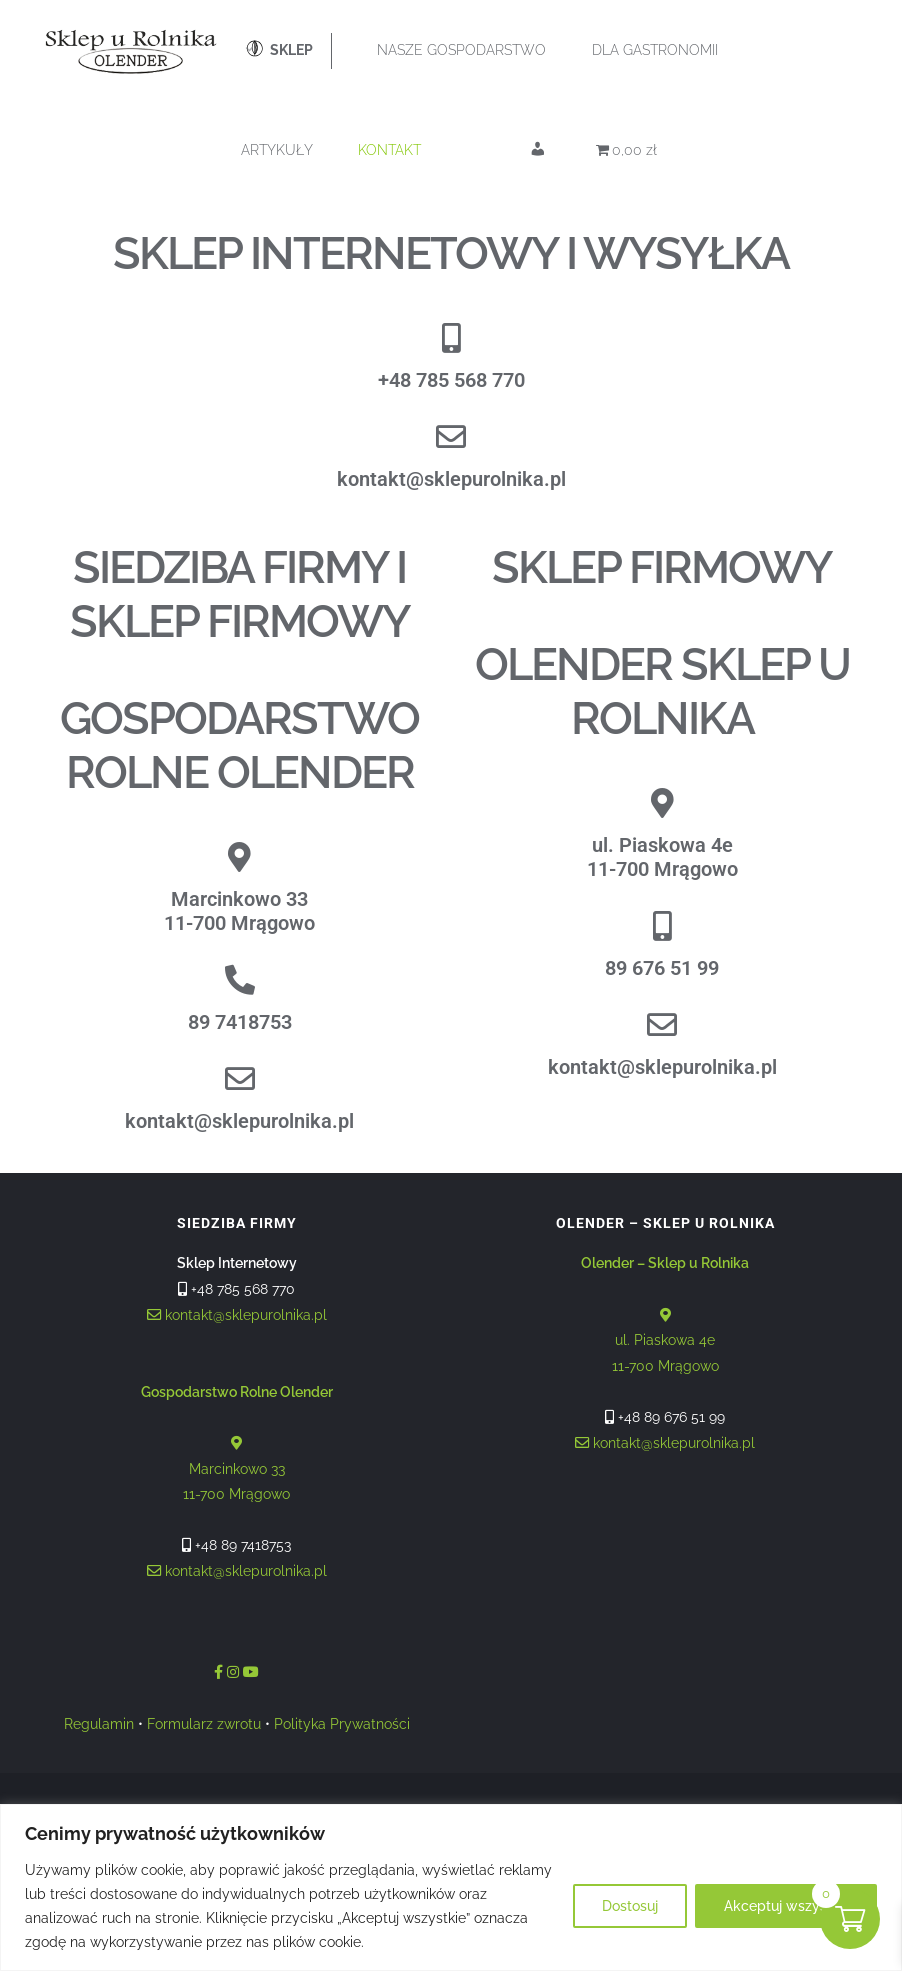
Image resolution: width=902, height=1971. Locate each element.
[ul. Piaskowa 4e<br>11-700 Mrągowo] (662, 803)
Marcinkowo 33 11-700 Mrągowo (237, 1443)
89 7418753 (240, 1022)
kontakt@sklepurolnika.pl (451, 479)
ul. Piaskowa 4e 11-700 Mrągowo (665, 1314)
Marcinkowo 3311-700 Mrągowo (239, 911)
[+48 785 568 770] (451, 338)
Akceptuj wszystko (786, 1906)
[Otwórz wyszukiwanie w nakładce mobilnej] (519, 235)
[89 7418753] (240, 980)
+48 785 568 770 (451, 380)
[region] (451, 1887)
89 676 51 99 (662, 968)
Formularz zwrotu (204, 1724)
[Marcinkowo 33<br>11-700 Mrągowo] (240, 857)
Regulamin (99, 1724)
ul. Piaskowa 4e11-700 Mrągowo (662, 857)
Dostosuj (630, 1906)
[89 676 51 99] (662, 926)
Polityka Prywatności (342, 1724)
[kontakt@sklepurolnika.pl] (451, 437)
